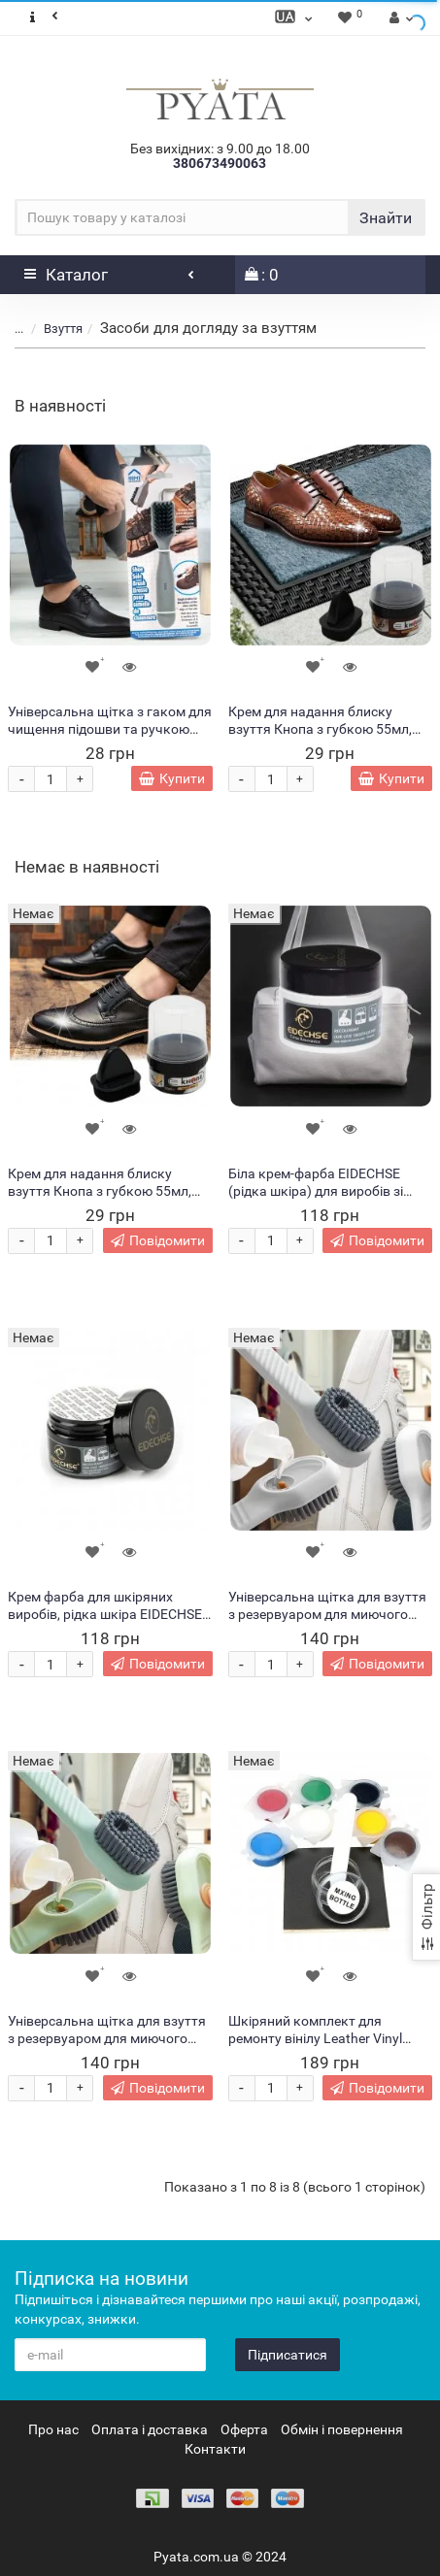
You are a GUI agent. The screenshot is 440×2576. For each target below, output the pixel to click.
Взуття (63, 328)
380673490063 (219, 163)
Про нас (53, 2429)
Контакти (215, 2449)
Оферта (244, 2429)
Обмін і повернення (342, 2429)
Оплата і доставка (149, 2429)
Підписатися (287, 2354)
